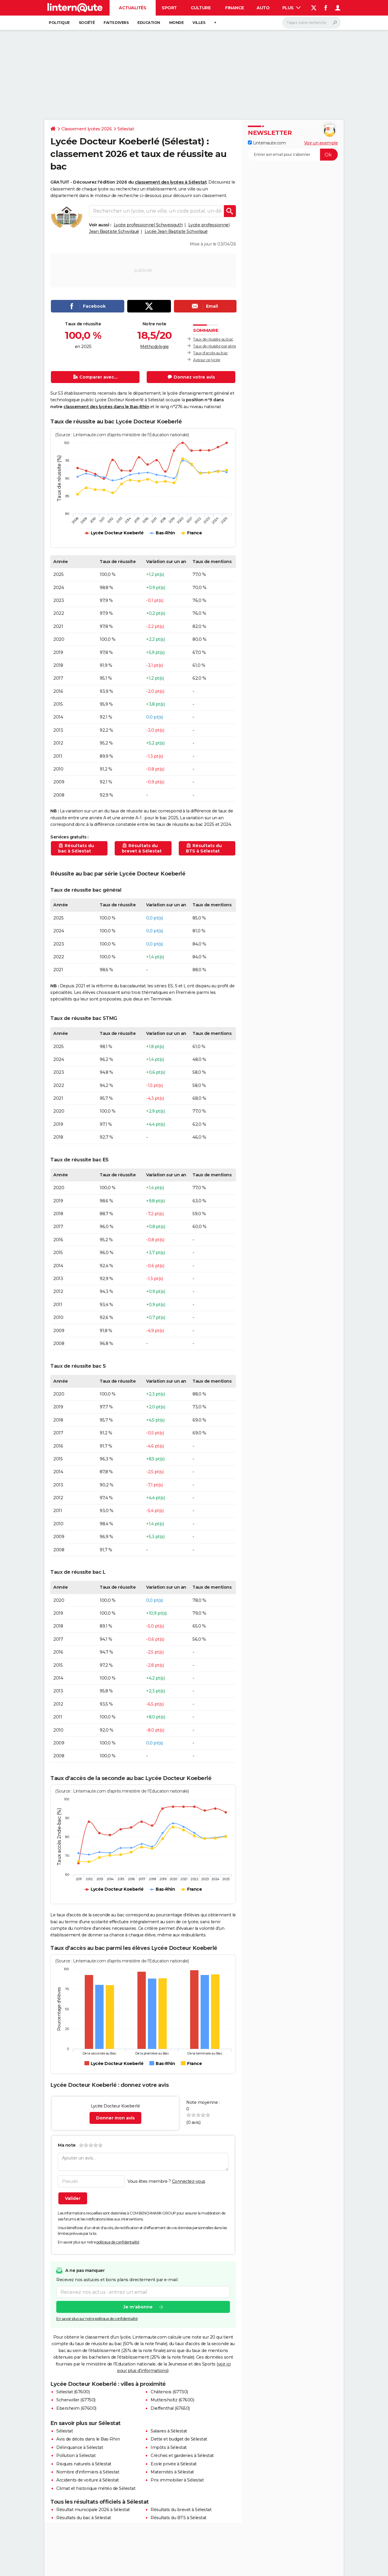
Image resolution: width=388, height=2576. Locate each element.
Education (148, 22)
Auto (263, 7)
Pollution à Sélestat (76, 2455)
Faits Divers (116, 22)
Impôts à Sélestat (169, 2447)
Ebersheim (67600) (76, 2408)
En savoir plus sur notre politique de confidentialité (97, 2319)
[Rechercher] (311, 23)
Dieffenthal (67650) (170, 2408)
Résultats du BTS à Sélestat (179, 2517)
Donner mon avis (115, 2118)
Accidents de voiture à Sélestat (87, 2480)
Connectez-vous (188, 2181)
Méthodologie (154, 346)
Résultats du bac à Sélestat (83, 2517)
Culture (201, 7)
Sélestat (125, 129)
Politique (59, 22)
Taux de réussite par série (214, 346)
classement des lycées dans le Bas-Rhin (106, 406)
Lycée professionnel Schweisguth (148, 225)
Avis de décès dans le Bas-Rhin (88, 2439)
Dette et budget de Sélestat (179, 2439)
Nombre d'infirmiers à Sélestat (87, 2472)
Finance (234, 7)
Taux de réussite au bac (213, 339)
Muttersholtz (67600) (172, 2400)
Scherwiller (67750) (76, 2400)
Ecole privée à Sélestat (174, 2464)
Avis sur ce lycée (206, 360)
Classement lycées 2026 (86, 129)
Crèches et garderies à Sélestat (182, 2455)
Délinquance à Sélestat (79, 2447)
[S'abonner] (293, 155)
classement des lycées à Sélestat (171, 182)
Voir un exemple (321, 143)
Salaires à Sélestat (169, 2431)
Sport (169, 7)
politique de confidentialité (117, 2242)
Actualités (132, 7)
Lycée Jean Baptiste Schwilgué (176, 231)
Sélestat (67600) (73, 2391)
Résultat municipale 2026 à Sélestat (93, 2509)
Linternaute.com (267, 143)
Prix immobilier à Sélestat (177, 2480)
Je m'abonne (138, 2307)
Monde (176, 22)
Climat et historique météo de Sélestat (95, 2488)
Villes (199, 22)
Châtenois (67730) (169, 2391)
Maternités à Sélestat (172, 2472)
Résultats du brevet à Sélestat (181, 2509)
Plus (291, 7)
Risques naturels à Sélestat (83, 2464)
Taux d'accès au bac (210, 353)
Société (87, 22)
